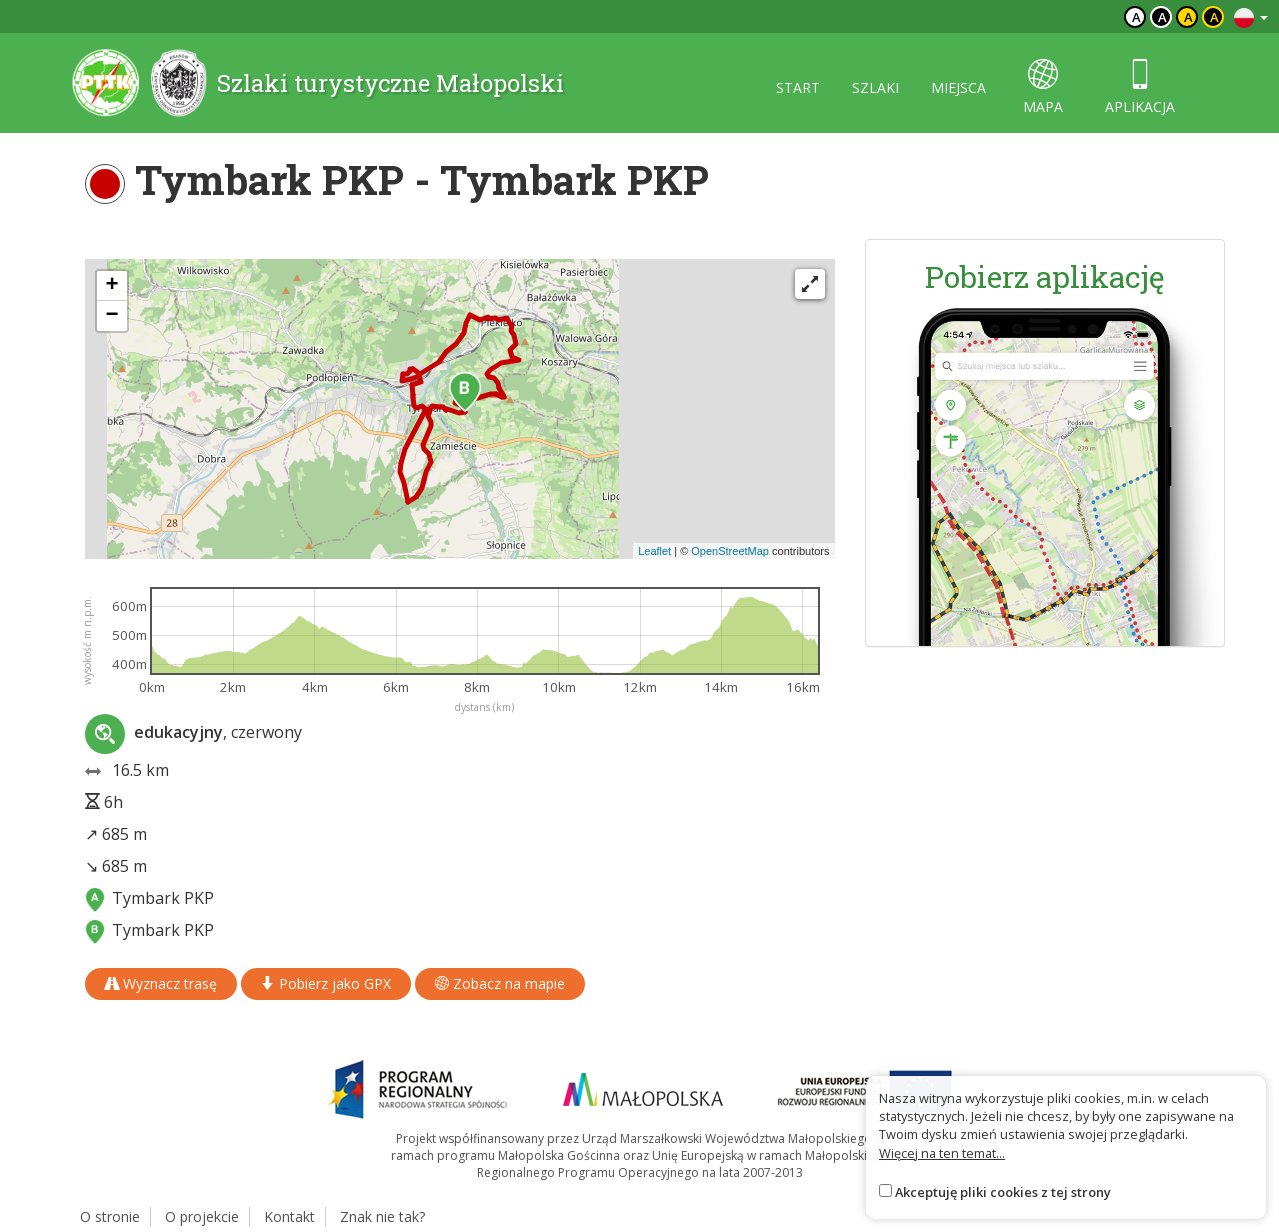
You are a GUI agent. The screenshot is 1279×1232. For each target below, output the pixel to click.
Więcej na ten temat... (942, 1153)
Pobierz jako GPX (326, 983)
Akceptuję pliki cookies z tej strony (1003, 1192)
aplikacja (1140, 87)
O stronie (110, 1216)
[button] (465, 392)
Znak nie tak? (382, 1216)
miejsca (958, 87)
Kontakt (289, 1216)
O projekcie (202, 1216)
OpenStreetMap (730, 551)
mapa (1043, 87)
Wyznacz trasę (161, 983)
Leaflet (654, 551)
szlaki (875, 87)
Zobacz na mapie (500, 983)
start (798, 87)
